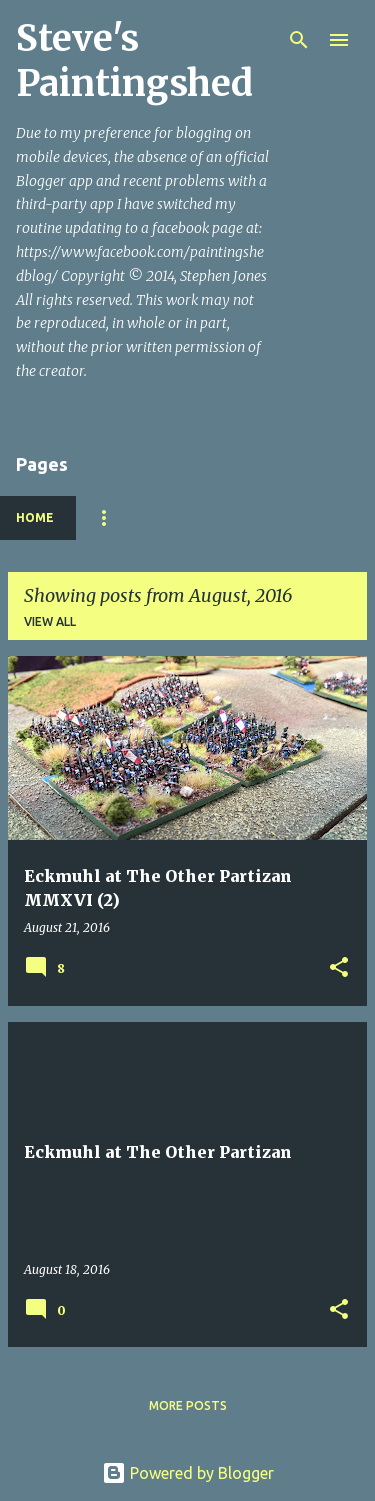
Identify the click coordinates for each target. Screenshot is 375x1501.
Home (35, 517)
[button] (339, 968)
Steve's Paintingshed (134, 61)
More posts (188, 1405)
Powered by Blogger (188, 1473)
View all (50, 621)
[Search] (299, 40)
